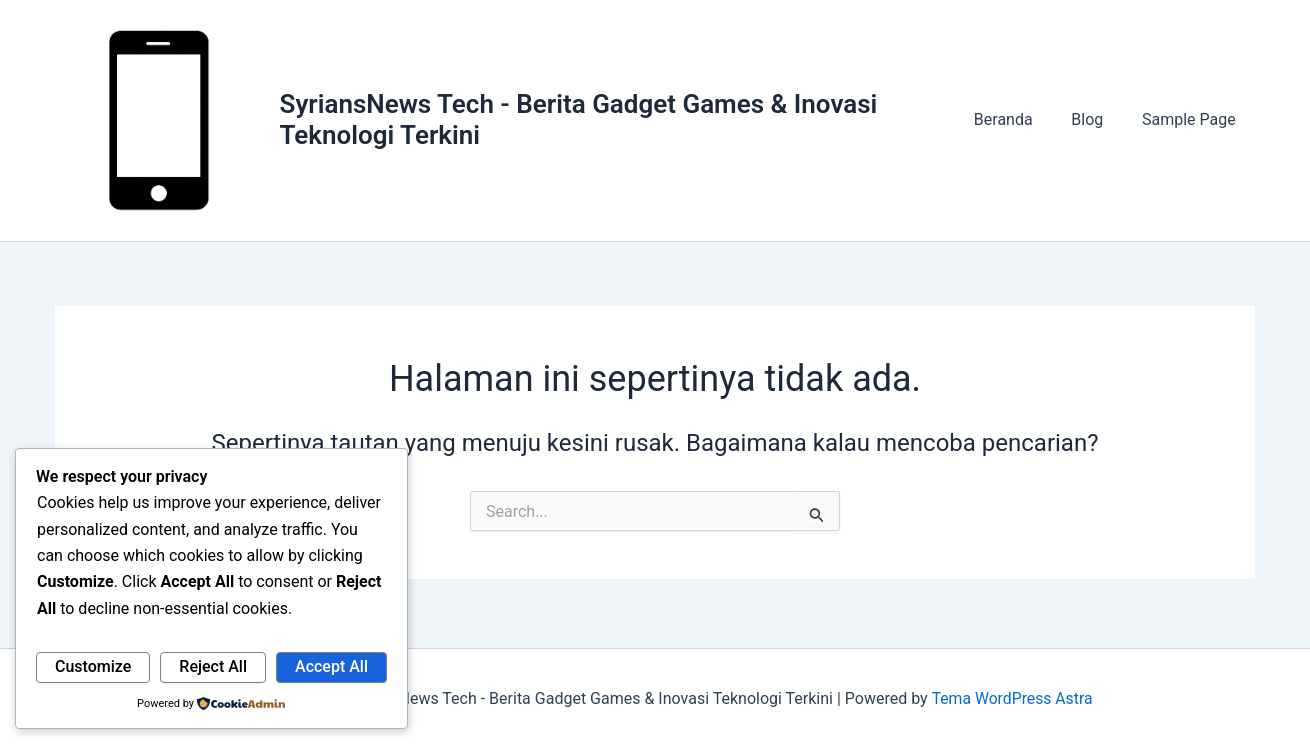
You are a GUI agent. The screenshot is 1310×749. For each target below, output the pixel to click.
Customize (93, 666)
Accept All (331, 666)
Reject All (213, 666)
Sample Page (1192, 122)
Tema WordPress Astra (1011, 698)
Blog (1097, 122)
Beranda (1019, 122)
